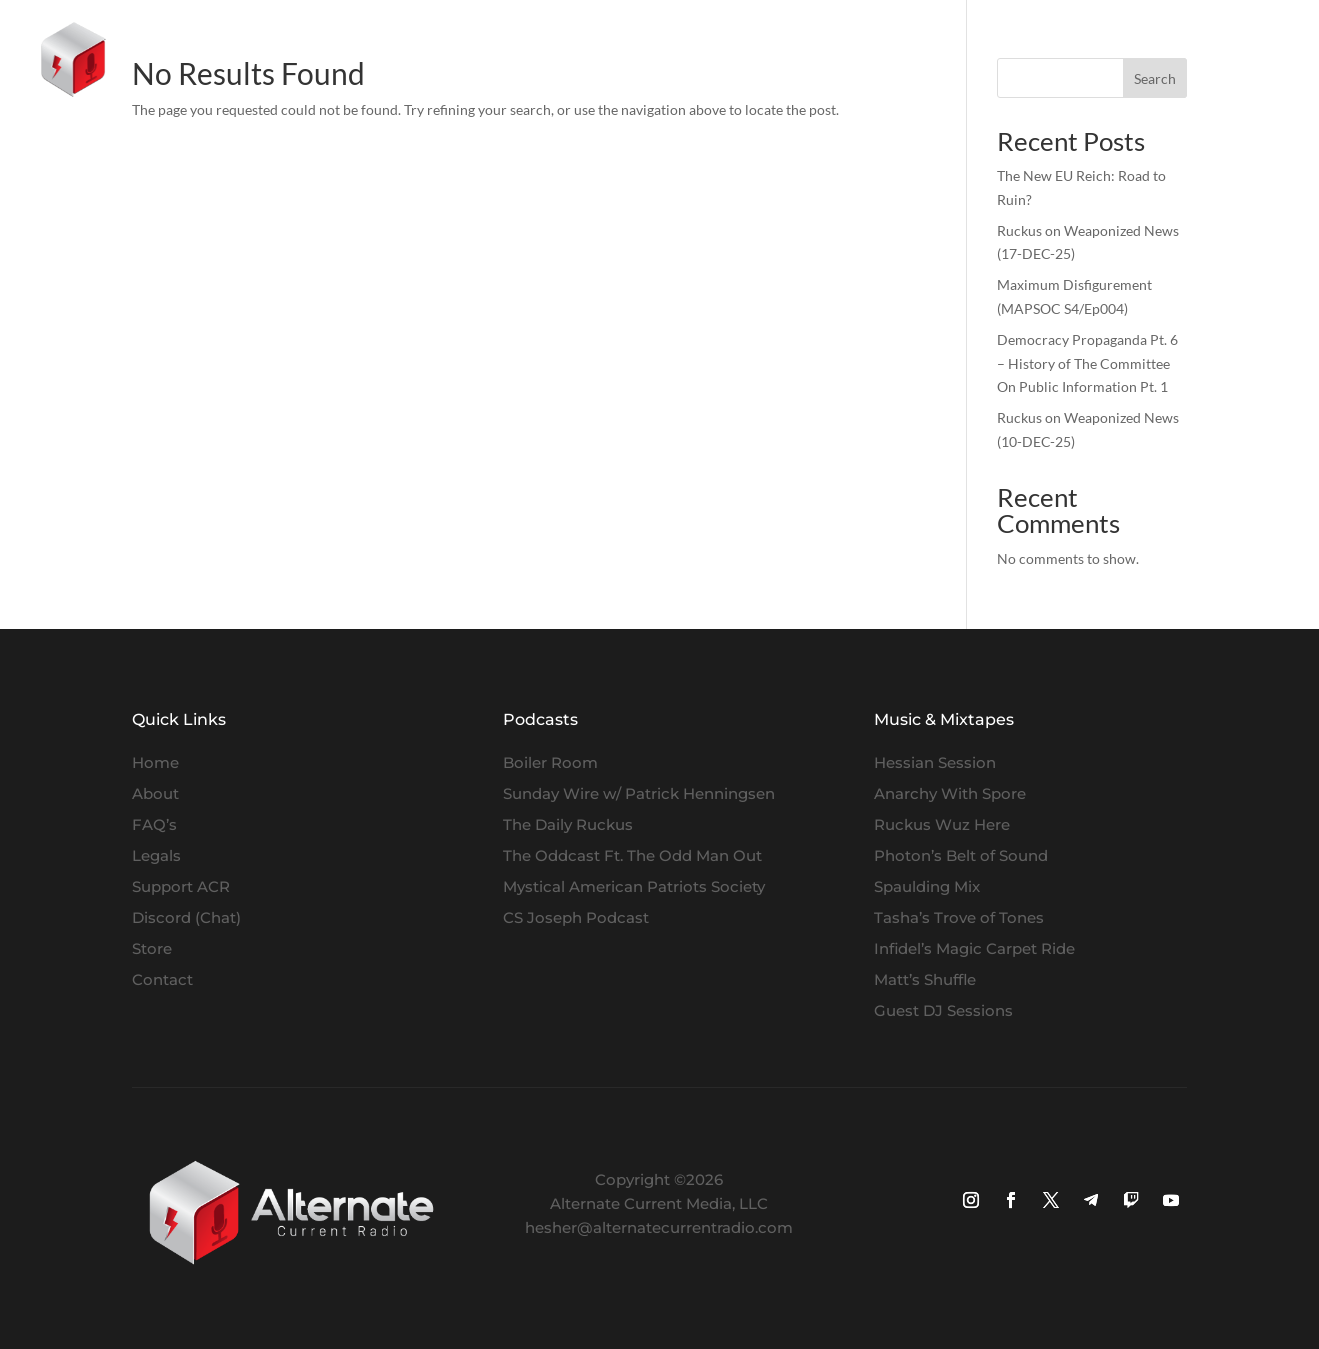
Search (1155, 78)
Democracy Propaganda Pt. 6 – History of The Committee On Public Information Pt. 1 (1087, 363)
